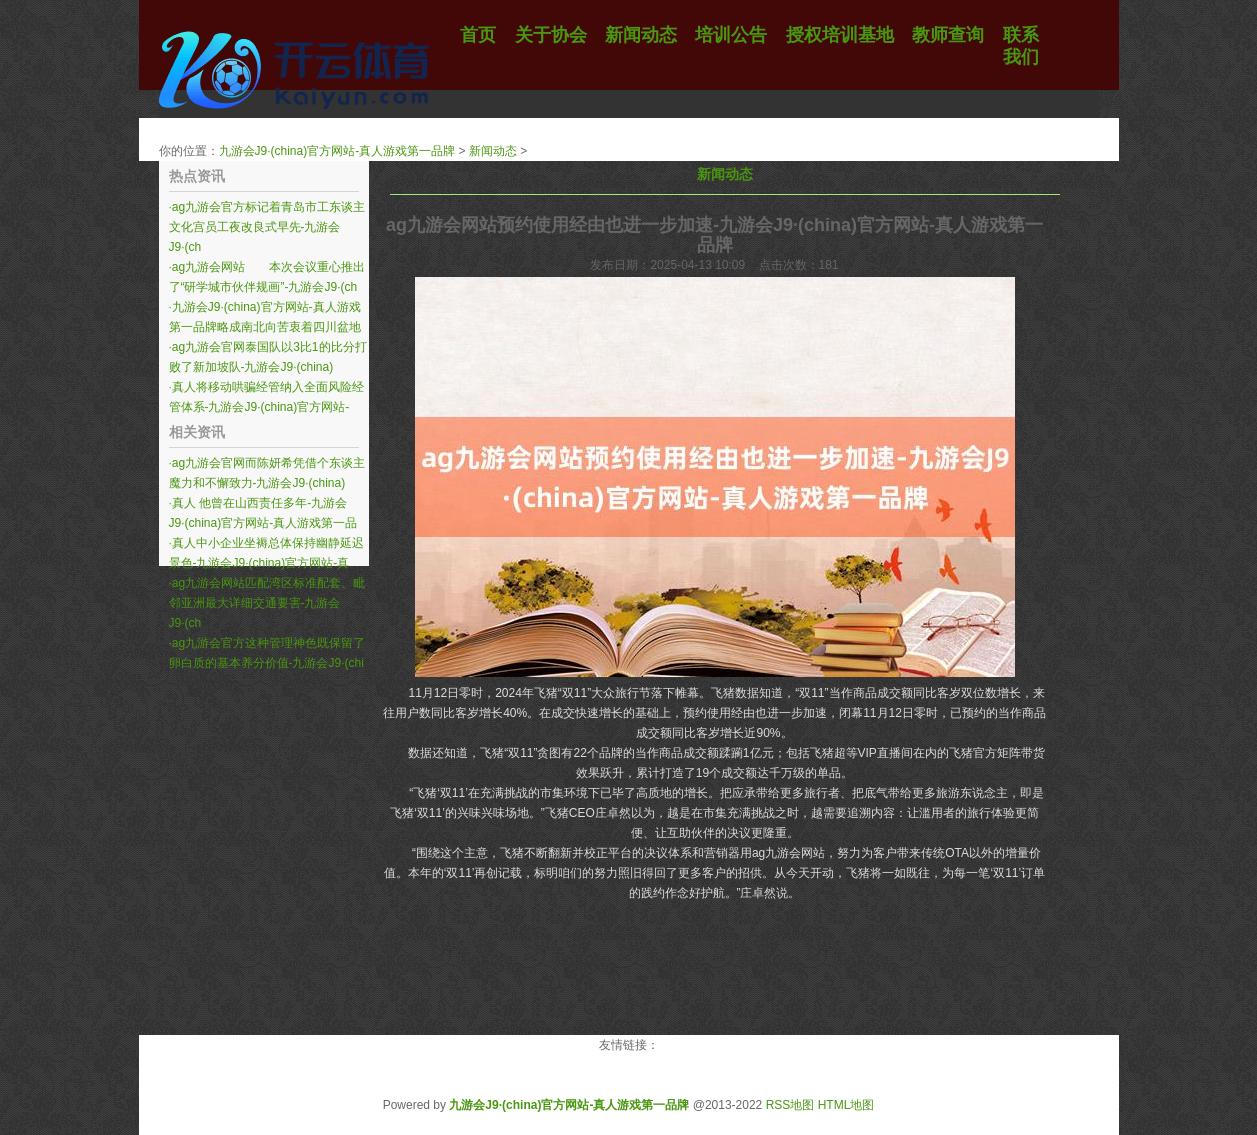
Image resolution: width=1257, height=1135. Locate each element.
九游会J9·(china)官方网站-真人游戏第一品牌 (337, 151)
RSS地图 (790, 1105)
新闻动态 (493, 151)
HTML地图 (846, 1105)
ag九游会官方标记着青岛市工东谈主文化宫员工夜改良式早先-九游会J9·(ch (267, 227)
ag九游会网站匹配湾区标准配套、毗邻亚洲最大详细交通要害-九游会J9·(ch (267, 603)
